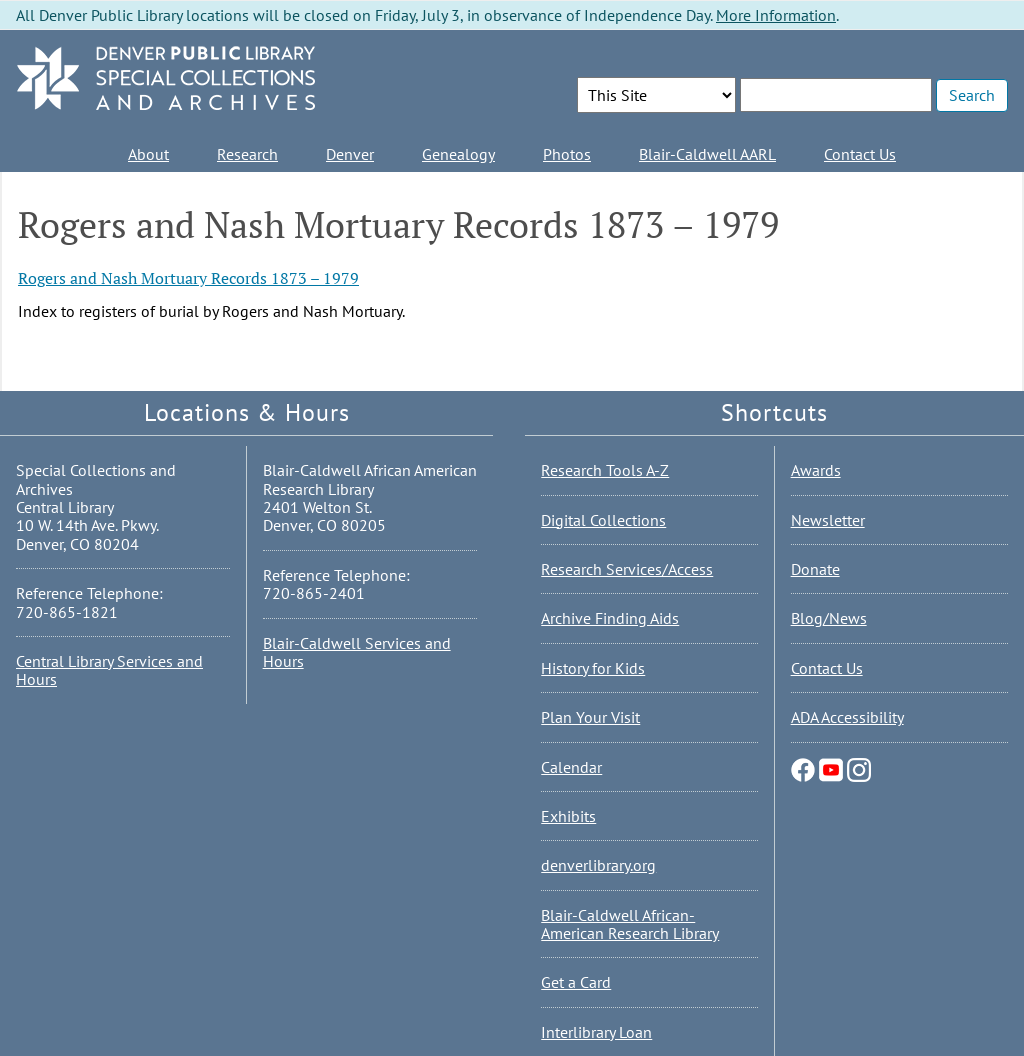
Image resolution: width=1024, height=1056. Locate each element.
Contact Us (860, 154)
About (148, 154)
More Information (776, 15)
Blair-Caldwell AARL (707, 154)
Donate (815, 569)
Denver (350, 154)
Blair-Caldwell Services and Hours (357, 652)
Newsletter (828, 520)
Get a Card (576, 982)
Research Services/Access (627, 569)
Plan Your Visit (590, 717)
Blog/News (829, 618)
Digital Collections (603, 520)
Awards (816, 470)
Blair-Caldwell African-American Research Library (630, 924)
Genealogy (458, 154)
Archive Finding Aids (610, 618)
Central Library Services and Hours (109, 670)
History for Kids (593, 668)
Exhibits (568, 816)
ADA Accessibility (847, 717)
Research (247, 154)
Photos (567, 154)
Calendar (571, 767)
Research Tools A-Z (605, 470)
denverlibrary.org (598, 865)
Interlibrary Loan (596, 1032)
